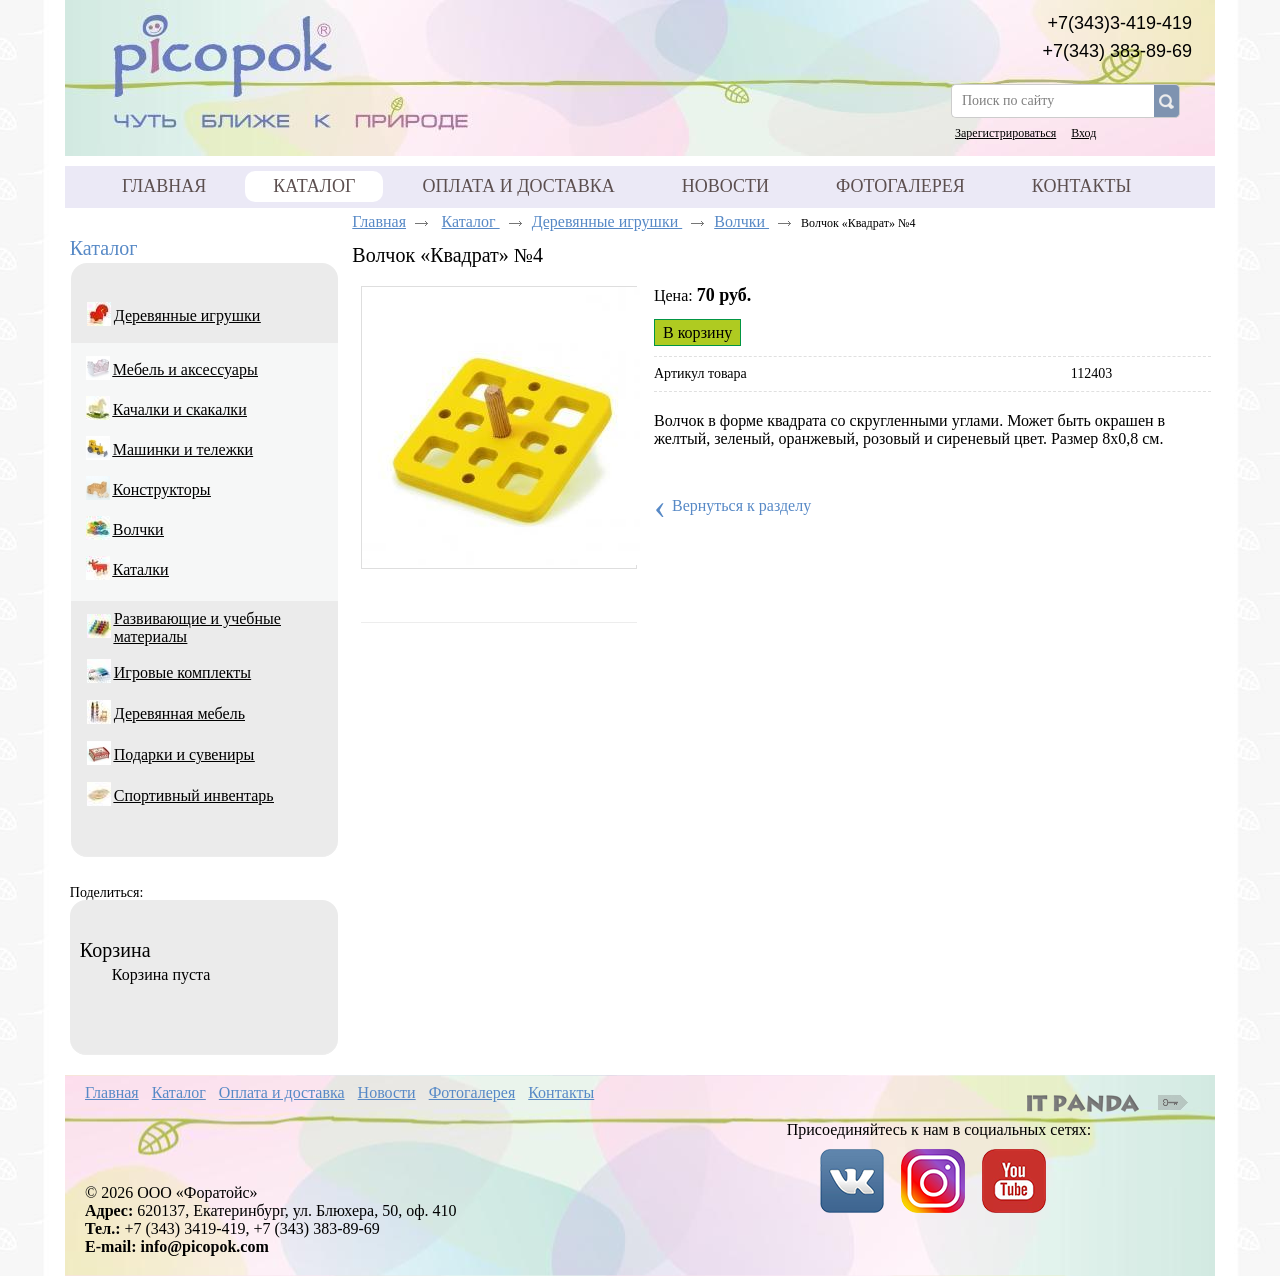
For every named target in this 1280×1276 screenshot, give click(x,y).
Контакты (561, 1092)
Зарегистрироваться (1005, 133)
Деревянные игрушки (607, 221)
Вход (1083, 133)
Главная (379, 221)
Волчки (741, 221)
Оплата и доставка (282, 1092)
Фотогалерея (472, 1092)
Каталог (314, 186)
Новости (387, 1092)
